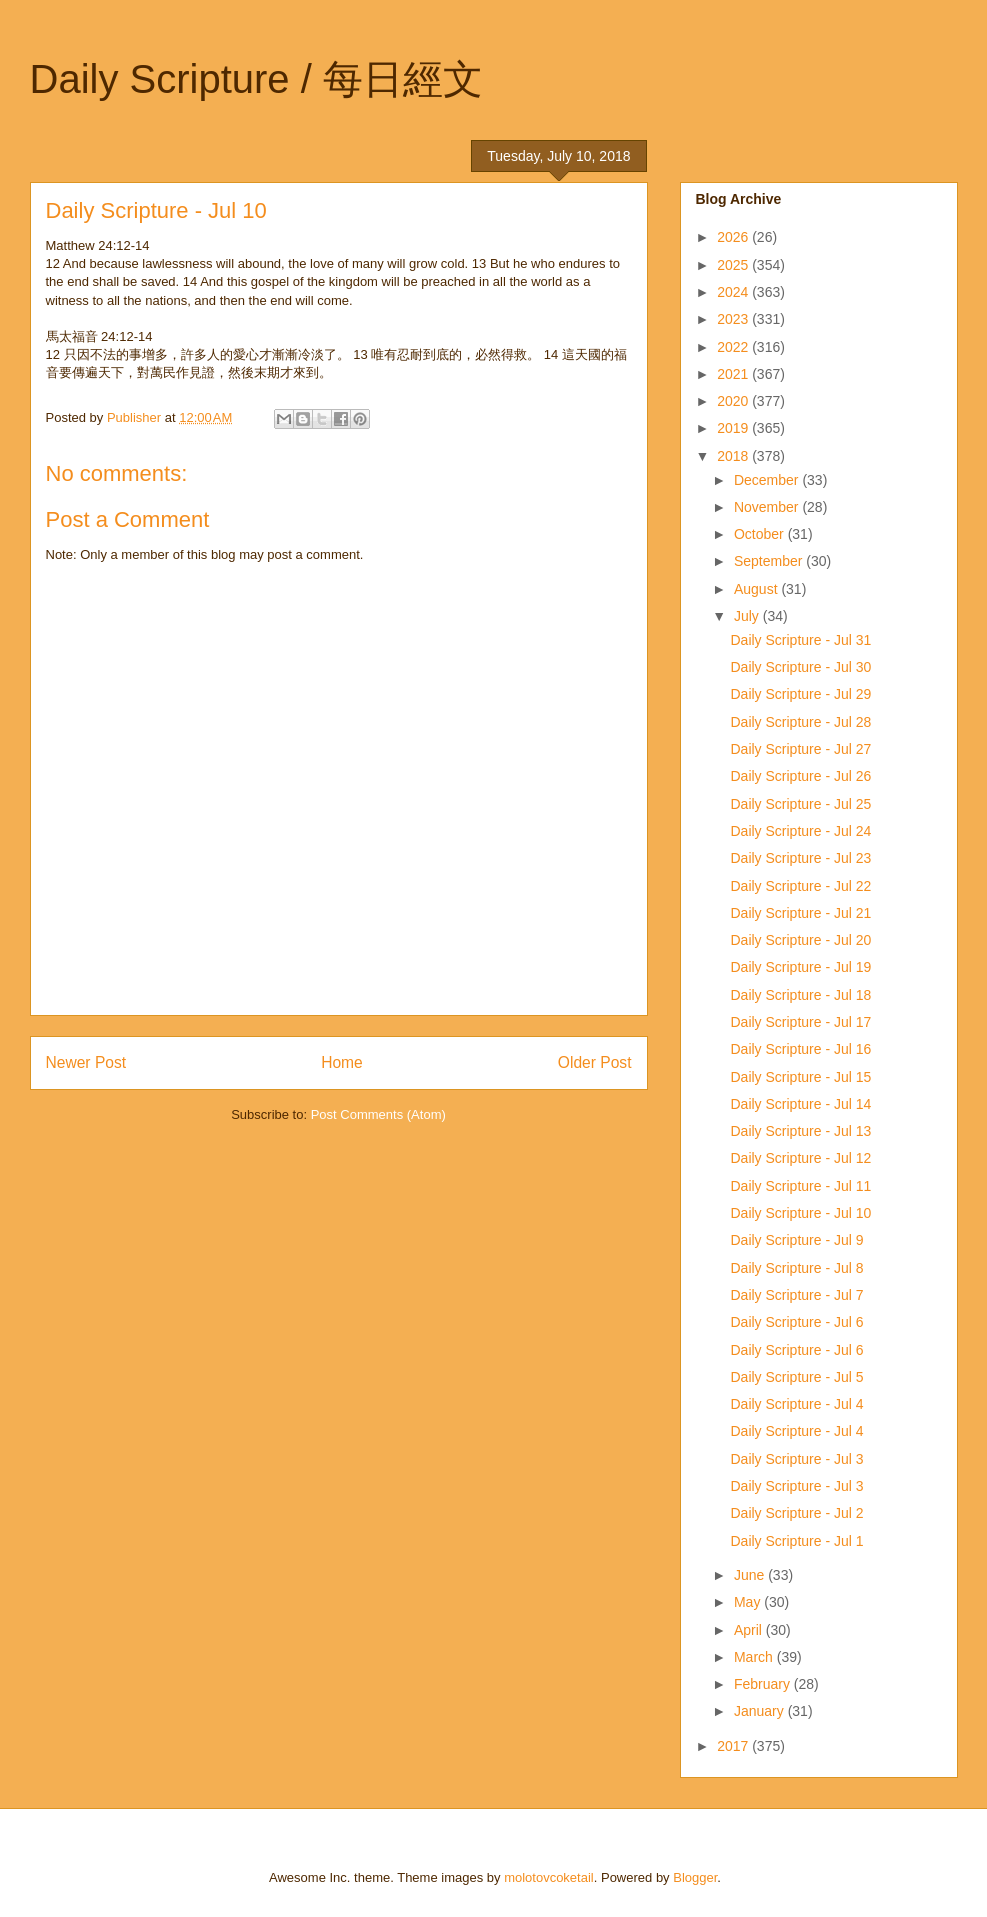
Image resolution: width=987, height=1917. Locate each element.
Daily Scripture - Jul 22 (800, 886)
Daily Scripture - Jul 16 (800, 1049)
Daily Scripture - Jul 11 (800, 1186)
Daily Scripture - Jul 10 (800, 1213)
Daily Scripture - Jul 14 (800, 1104)
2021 (734, 374)
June (751, 1575)
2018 (734, 456)
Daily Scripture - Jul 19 (800, 967)
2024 (734, 292)
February (764, 1684)
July (748, 616)
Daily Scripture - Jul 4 (796, 1404)
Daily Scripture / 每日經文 (256, 79)
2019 (734, 428)
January (761, 1711)
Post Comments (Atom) (378, 1114)
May (749, 1602)
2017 (734, 1746)
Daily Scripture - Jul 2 (796, 1513)
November (768, 507)
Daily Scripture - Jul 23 (800, 858)
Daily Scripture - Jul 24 (800, 831)
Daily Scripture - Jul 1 (796, 1541)
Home (342, 1062)
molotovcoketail (549, 1877)
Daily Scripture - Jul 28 (800, 722)
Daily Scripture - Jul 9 (796, 1240)
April (750, 1630)
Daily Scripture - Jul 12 (800, 1158)
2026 (734, 237)
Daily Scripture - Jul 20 (800, 940)
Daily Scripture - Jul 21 (800, 913)
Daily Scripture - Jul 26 (800, 776)
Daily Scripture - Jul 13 (800, 1131)
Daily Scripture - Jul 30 (800, 667)
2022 (734, 347)
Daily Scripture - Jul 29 (800, 694)
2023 (734, 319)
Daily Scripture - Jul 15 (800, 1077)
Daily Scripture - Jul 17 (800, 1022)
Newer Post (86, 1062)
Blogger (695, 1877)
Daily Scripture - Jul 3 (796, 1459)
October (761, 534)
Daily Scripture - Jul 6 (796, 1322)
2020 (734, 401)
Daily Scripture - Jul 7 (796, 1295)
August (757, 589)
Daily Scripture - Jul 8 (796, 1268)
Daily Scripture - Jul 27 (800, 749)
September (770, 561)
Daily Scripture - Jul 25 (800, 804)
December (768, 480)
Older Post (595, 1062)
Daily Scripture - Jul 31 (800, 640)
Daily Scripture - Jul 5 (796, 1377)
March (755, 1657)
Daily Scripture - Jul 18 (800, 995)
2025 (734, 265)
